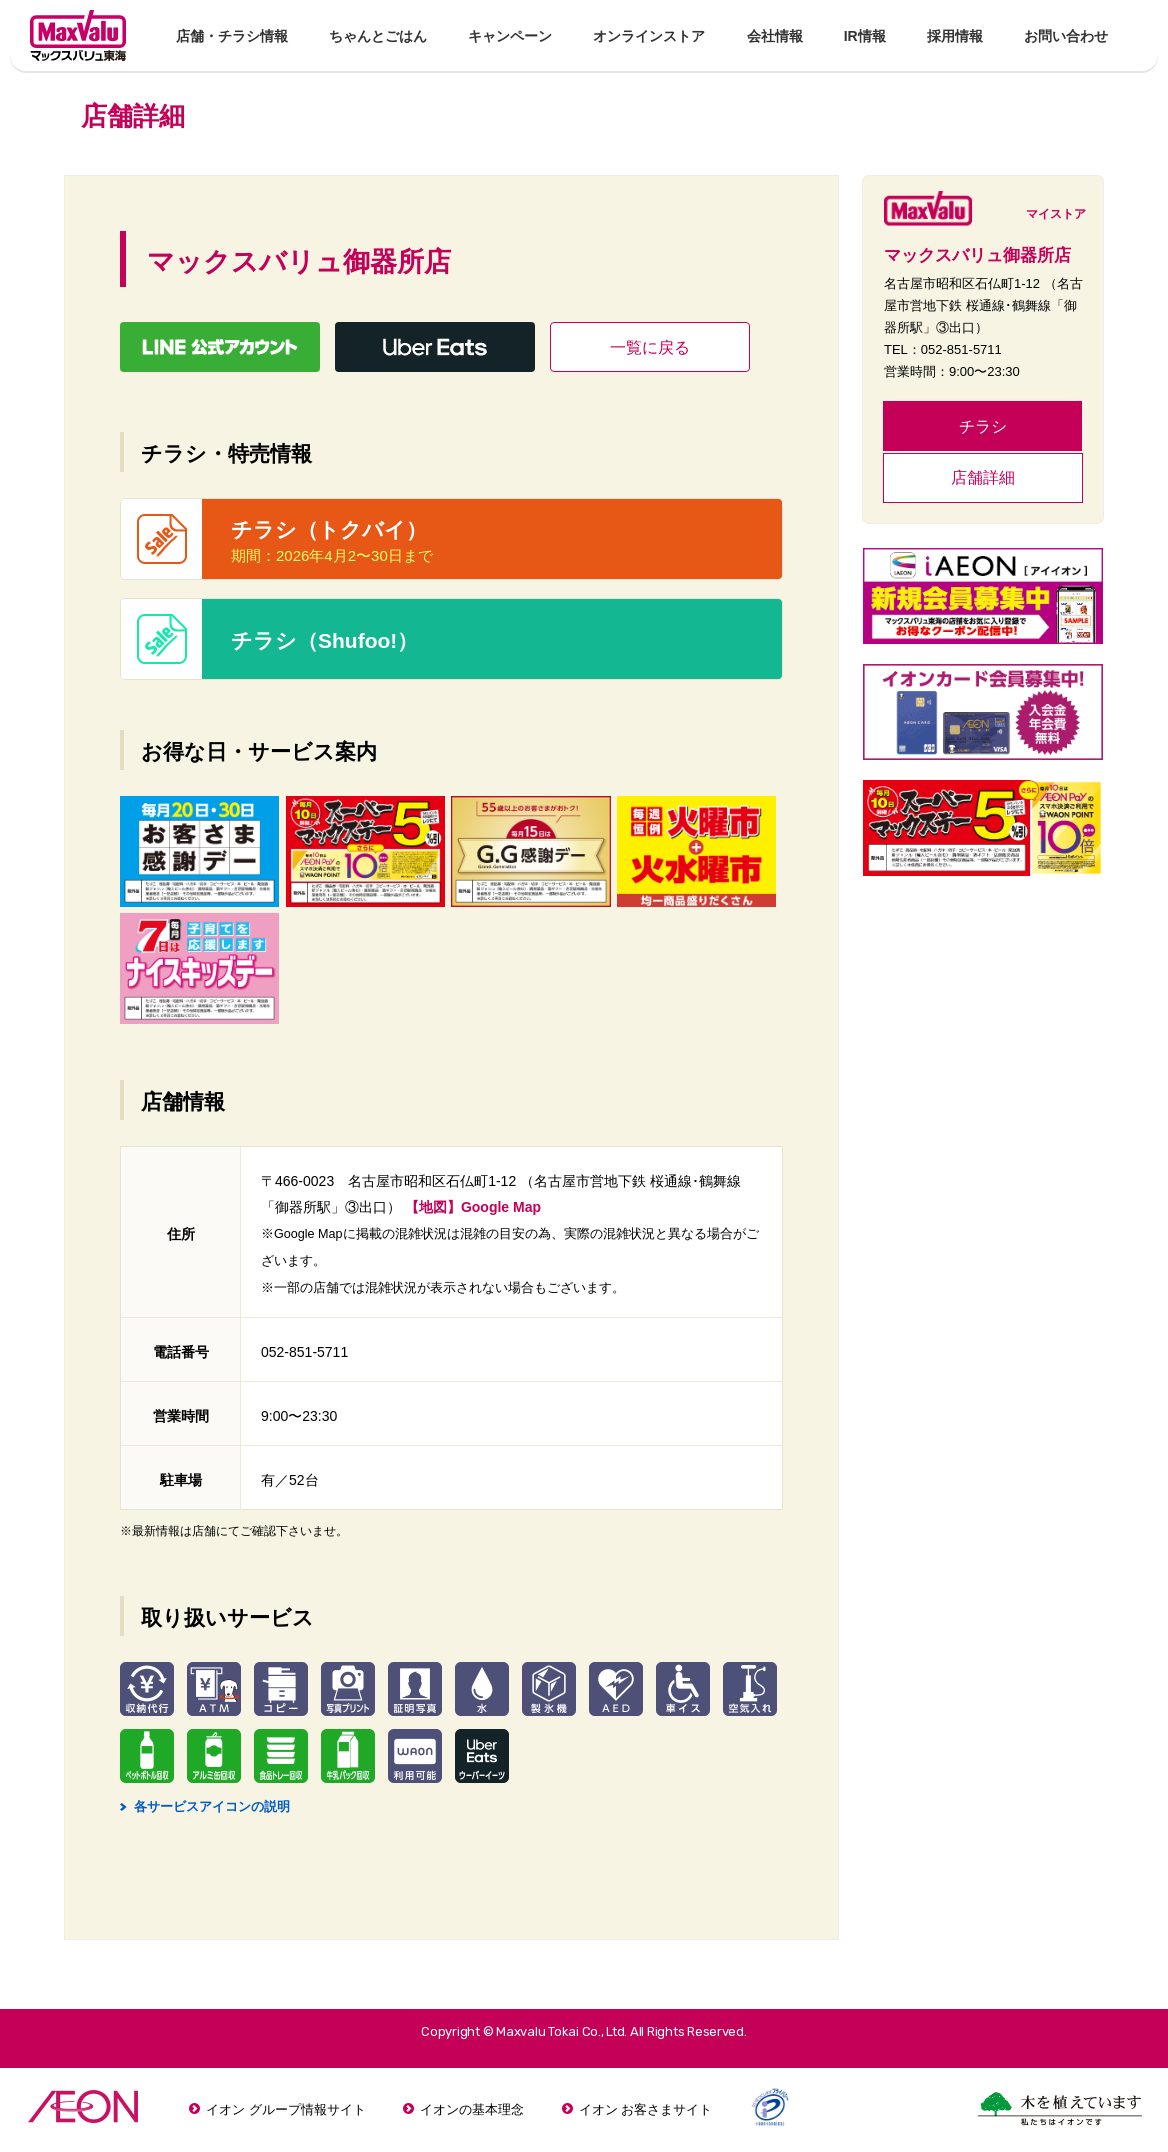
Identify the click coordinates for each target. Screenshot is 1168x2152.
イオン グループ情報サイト (286, 2109)
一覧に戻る (650, 347)
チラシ (983, 426)
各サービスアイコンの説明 (205, 1806)
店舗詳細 (983, 477)
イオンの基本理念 (472, 2109)
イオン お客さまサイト (646, 2109)
